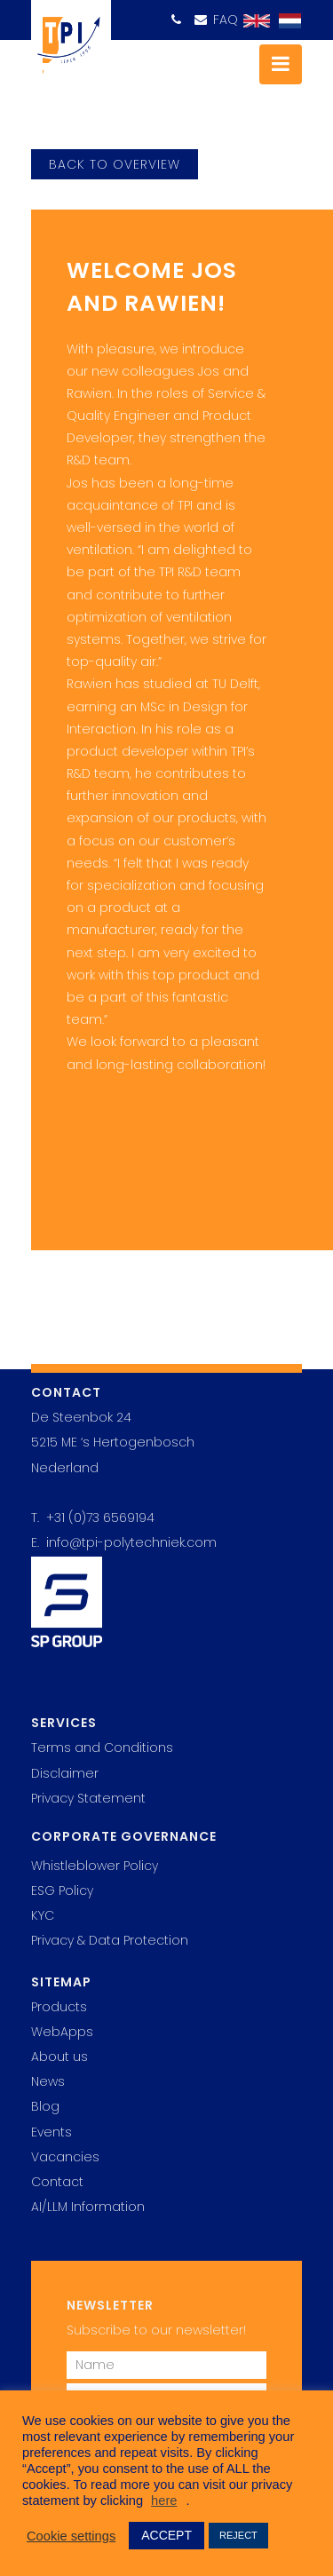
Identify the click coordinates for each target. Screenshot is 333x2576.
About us (59, 2056)
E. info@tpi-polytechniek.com (124, 1542)
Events (51, 2132)
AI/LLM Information (88, 2206)
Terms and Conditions (102, 1747)
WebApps (62, 2032)
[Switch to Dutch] (285, 21)
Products (59, 2007)
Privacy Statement (88, 1798)
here (164, 2500)
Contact (57, 2182)
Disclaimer (65, 1773)
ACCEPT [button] (166, 2535)
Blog (45, 2106)
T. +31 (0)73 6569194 (93, 1517)
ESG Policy (62, 1890)
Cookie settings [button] (71, 2536)
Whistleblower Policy (94, 1866)
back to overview (114, 164)
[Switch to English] (252, 21)
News (48, 2081)
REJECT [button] (238, 2535)
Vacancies (65, 2157)
